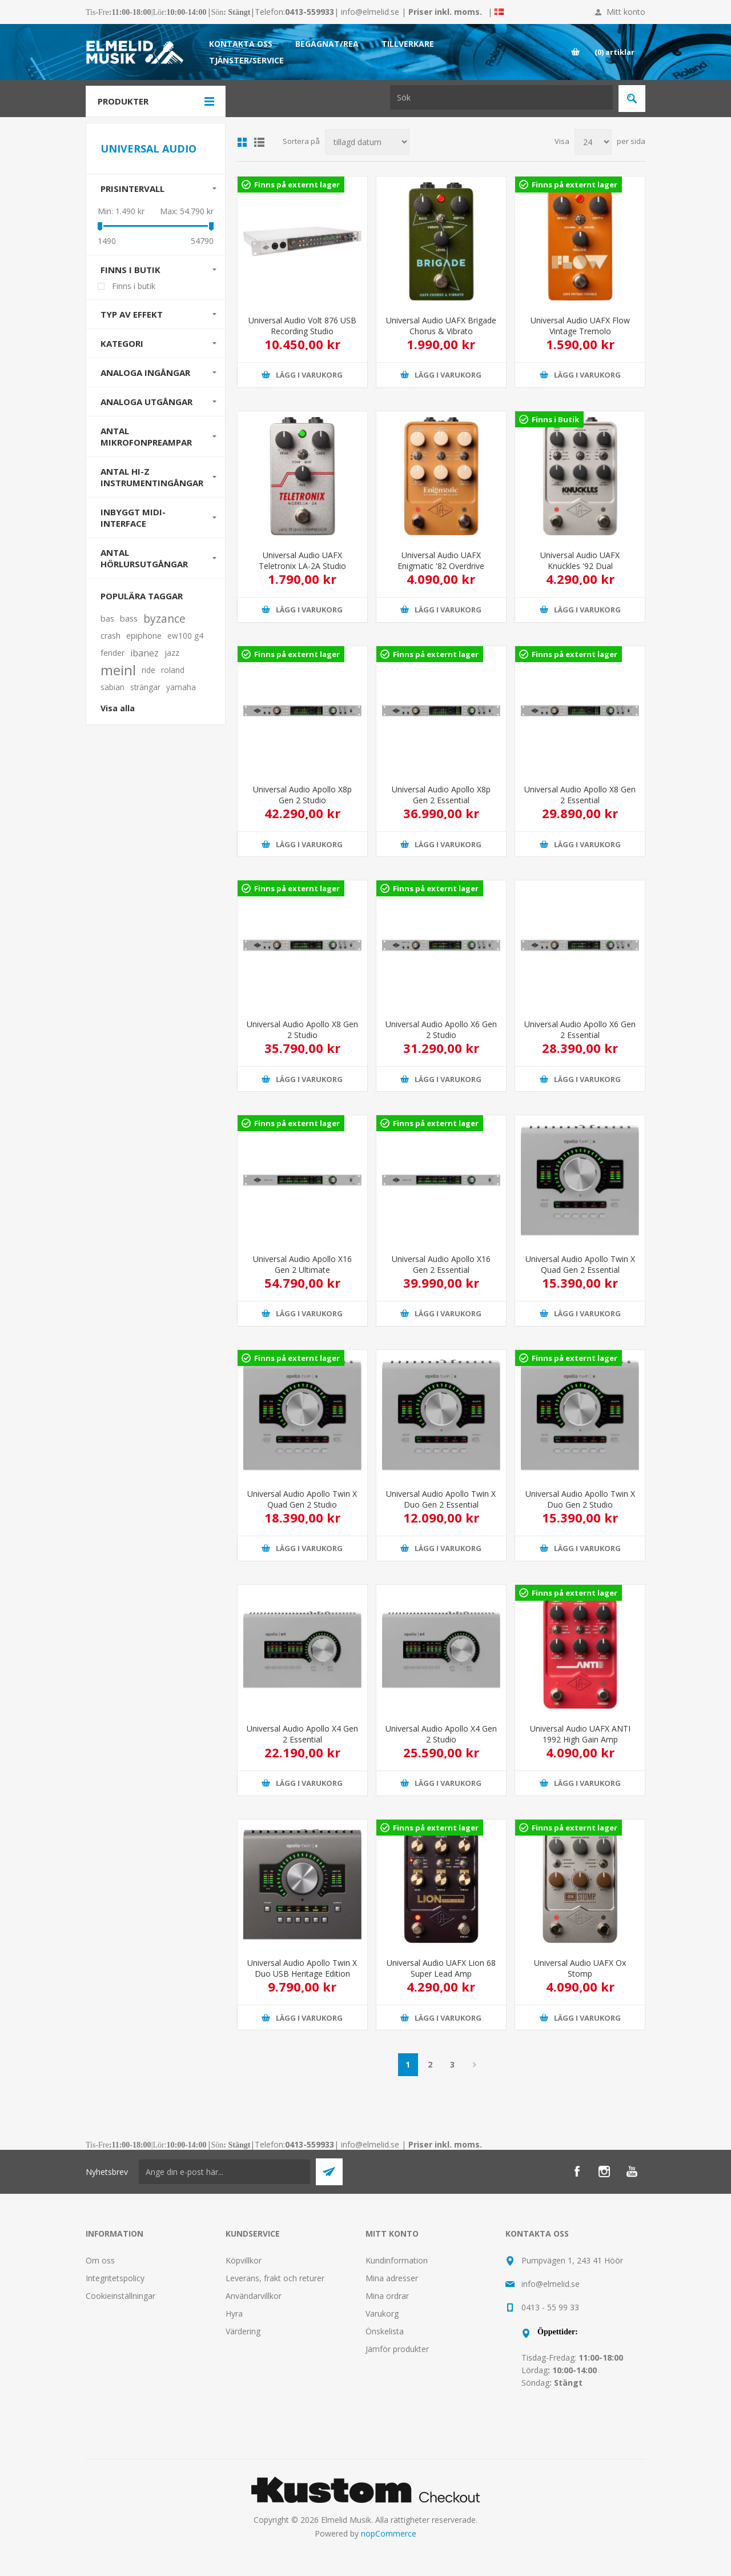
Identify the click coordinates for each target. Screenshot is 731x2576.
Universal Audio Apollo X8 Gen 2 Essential (580, 795)
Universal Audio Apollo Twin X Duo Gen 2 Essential (441, 1499)
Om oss (100, 2260)
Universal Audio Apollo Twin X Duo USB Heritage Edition (302, 1968)
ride (148, 669)
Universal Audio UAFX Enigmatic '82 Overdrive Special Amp (440, 566)
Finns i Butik (555, 419)
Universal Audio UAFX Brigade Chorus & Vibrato (441, 325)
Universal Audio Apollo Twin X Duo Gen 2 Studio (580, 1499)
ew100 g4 (185, 635)
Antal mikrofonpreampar (146, 436)
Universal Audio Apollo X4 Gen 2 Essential (302, 1734)
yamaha (181, 687)
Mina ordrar (387, 2295)
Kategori (122, 343)
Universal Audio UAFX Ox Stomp (580, 1968)
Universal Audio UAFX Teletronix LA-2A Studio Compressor (302, 566)
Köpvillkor (244, 2260)
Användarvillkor (254, 2295)
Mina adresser (392, 2278)
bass (129, 618)
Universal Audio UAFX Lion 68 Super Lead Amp (441, 1968)
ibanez (144, 653)
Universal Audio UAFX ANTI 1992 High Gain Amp (580, 1734)
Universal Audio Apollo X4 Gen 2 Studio (441, 1734)
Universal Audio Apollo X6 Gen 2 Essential (580, 1029)
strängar (145, 687)
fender (112, 652)
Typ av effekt (132, 314)
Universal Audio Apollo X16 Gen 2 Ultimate (302, 1264)
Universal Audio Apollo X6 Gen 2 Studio (441, 1029)
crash (111, 635)
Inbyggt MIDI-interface (133, 517)
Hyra (234, 2313)
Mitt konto (626, 11)
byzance (164, 618)
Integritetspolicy (115, 2278)
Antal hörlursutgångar (144, 558)
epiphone (144, 635)
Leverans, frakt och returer (275, 2278)
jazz (171, 652)
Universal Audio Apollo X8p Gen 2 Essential (441, 795)
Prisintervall (132, 188)
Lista (259, 142)
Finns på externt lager (297, 184)
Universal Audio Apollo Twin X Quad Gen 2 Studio (302, 1499)
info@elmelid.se (370, 11)
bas (107, 618)
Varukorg (382, 2313)
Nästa (475, 2064)
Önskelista (385, 2331)
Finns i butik (130, 269)
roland (172, 669)
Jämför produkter (397, 2348)
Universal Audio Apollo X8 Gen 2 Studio (302, 1029)
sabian (112, 687)
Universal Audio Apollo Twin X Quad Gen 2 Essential (580, 1264)
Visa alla (118, 708)
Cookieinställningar (120, 2295)
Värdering (243, 2331)
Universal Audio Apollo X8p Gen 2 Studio (302, 795)
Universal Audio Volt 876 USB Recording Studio (302, 325)
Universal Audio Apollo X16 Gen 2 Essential (441, 1264)
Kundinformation (397, 2260)
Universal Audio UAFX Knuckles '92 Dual (580, 560)
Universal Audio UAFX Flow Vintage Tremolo (580, 325)
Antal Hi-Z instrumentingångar (152, 477)
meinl (118, 670)
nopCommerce (388, 2533)
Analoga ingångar (145, 372)
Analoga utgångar (146, 401)
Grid (242, 142)
